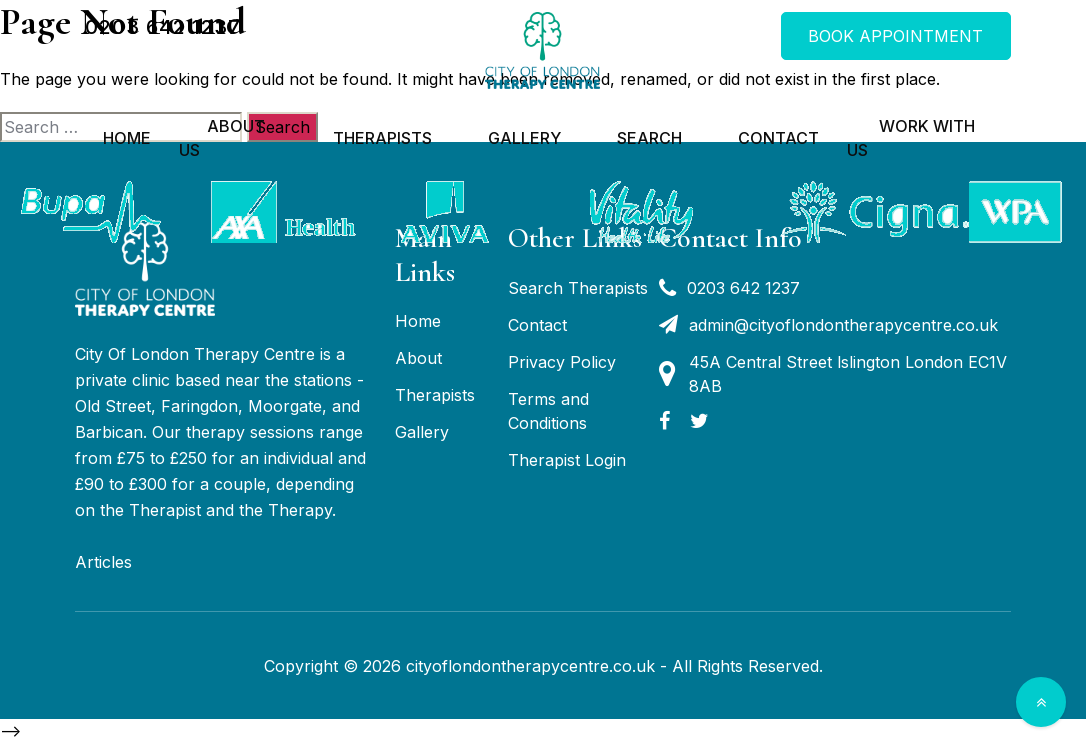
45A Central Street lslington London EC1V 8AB (833, 374)
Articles (103, 562)
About (418, 358)
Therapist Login (567, 460)
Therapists (382, 138)
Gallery (524, 138)
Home (127, 138)
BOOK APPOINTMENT (895, 36)
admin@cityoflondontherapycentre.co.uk (828, 325)
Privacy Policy (562, 362)
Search (649, 138)
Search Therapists (578, 288)
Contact (778, 138)
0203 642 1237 (163, 27)
